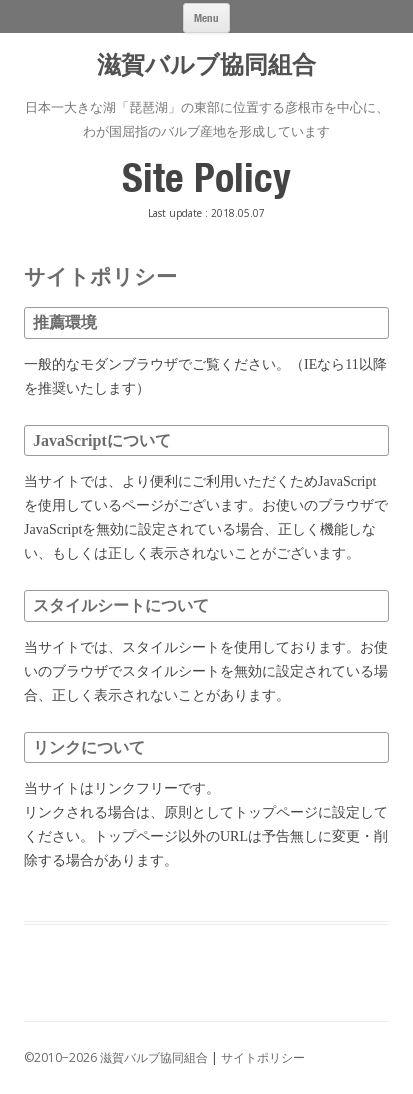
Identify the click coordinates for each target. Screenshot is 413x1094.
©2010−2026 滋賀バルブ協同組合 (116, 1057)
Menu (206, 17)
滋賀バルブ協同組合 (206, 65)
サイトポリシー (263, 1057)
